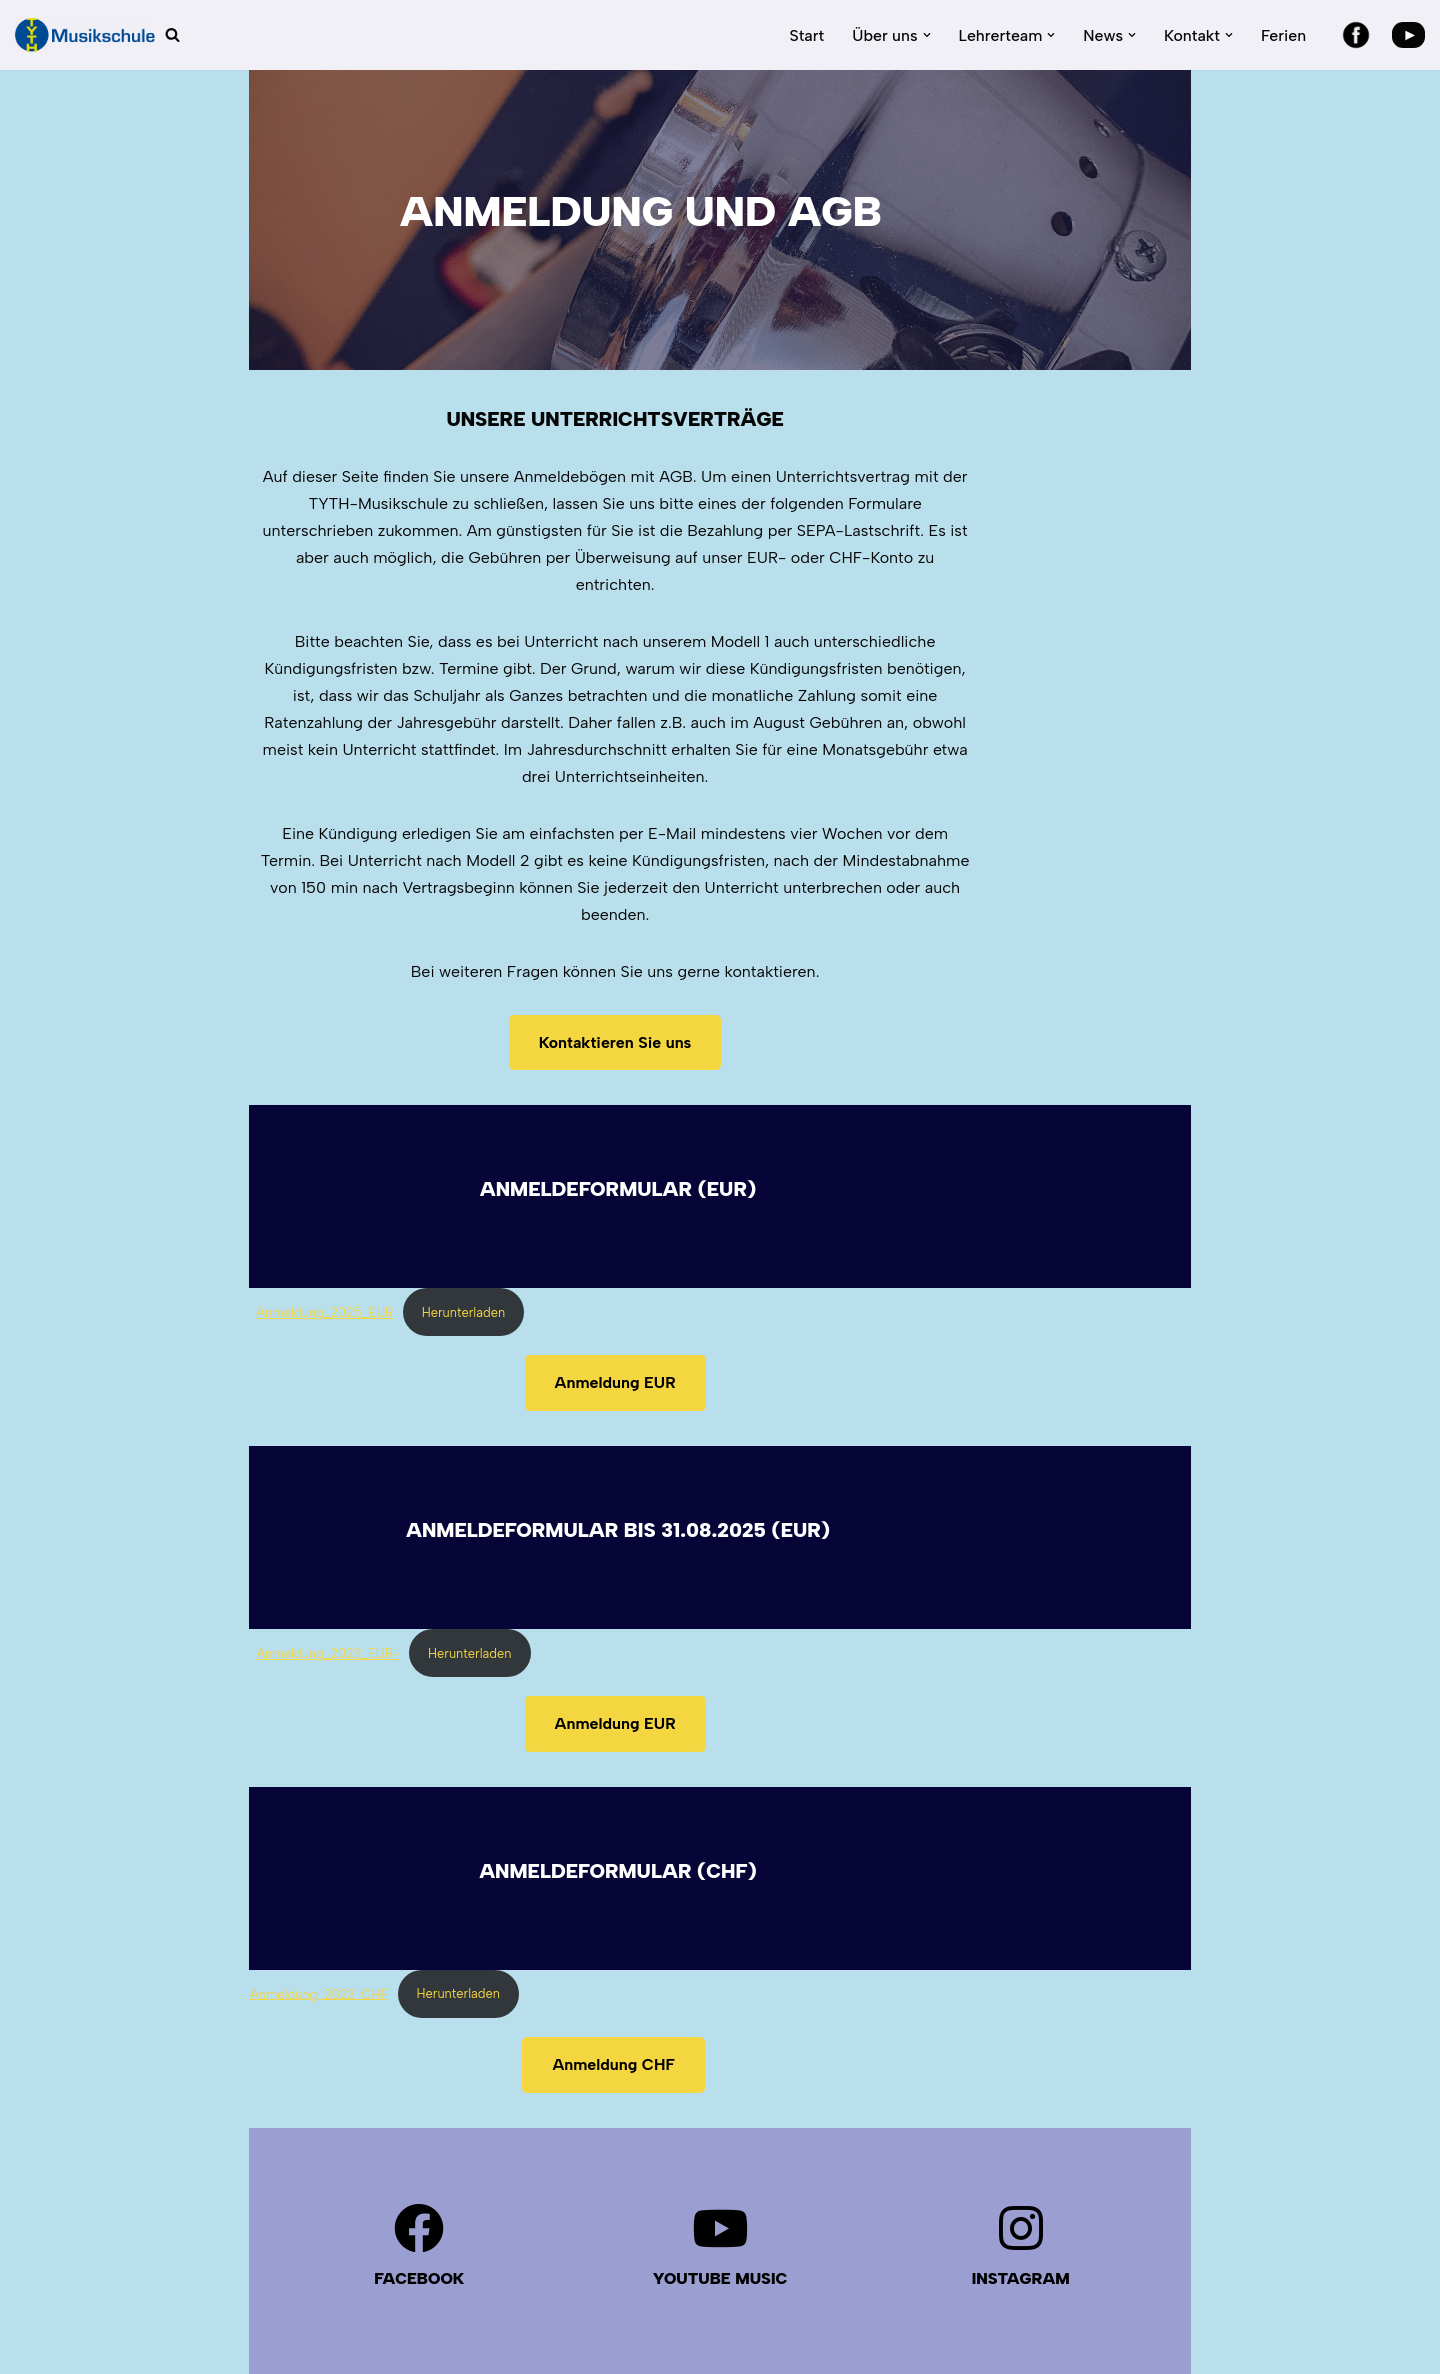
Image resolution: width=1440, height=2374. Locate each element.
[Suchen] (172, 34)
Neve (268, 2348)
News (1077, 2305)
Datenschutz (296, 2301)
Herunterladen (376, 1177)
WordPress (455, 2348)
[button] (925, 35)
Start (804, 35)
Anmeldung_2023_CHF (319, 1858)
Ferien (1283, 35)
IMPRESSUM (618, 2301)
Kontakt (1153, 2305)
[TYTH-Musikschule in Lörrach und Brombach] (85, 35)
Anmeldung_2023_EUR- (241, 1518)
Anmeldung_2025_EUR (238, 1177)
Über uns (997, 2305)
